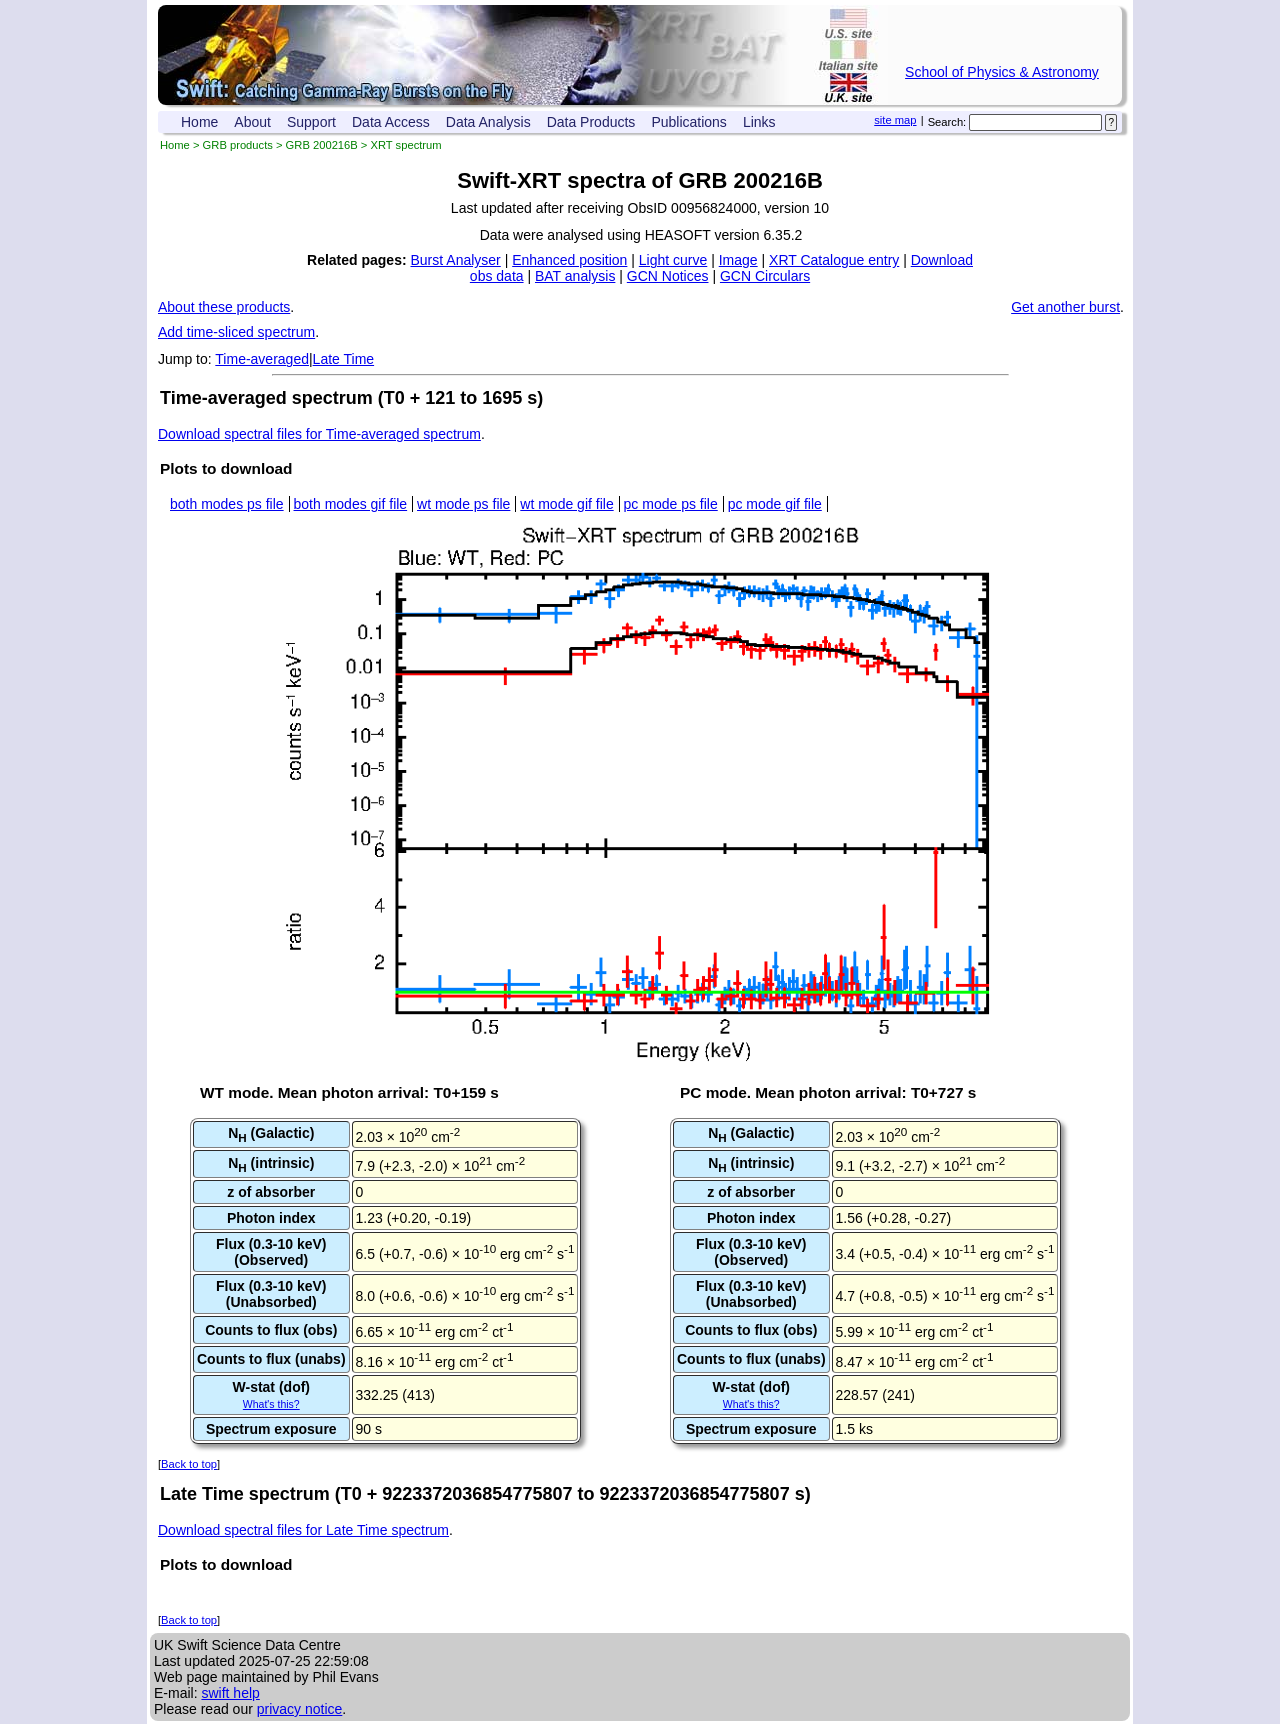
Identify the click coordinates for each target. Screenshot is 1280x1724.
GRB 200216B (322, 145)
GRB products (238, 145)
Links (759, 122)
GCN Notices (668, 276)
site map (895, 120)
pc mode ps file (671, 504)
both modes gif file (351, 504)
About (252, 122)
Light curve (673, 260)
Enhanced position (569, 260)
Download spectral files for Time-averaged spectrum (319, 434)
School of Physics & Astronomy (1002, 72)
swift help (230, 1693)
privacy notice (300, 1709)
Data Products (591, 122)
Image (738, 260)
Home (199, 122)
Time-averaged (262, 359)
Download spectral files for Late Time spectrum (303, 1530)
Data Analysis (488, 122)
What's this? (271, 1404)
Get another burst (1065, 307)
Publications (689, 122)
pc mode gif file (775, 504)
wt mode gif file (566, 504)
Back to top (189, 1464)
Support (311, 122)
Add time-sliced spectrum (236, 332)
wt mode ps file (463, 504)
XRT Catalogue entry (834, 260)
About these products (224, 307)
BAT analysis (575, 276)
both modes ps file (227, 504)
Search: (947, 122)
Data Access (391, 122)
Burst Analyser (456, 260)
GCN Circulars (765, 276)
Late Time (343, 359)
